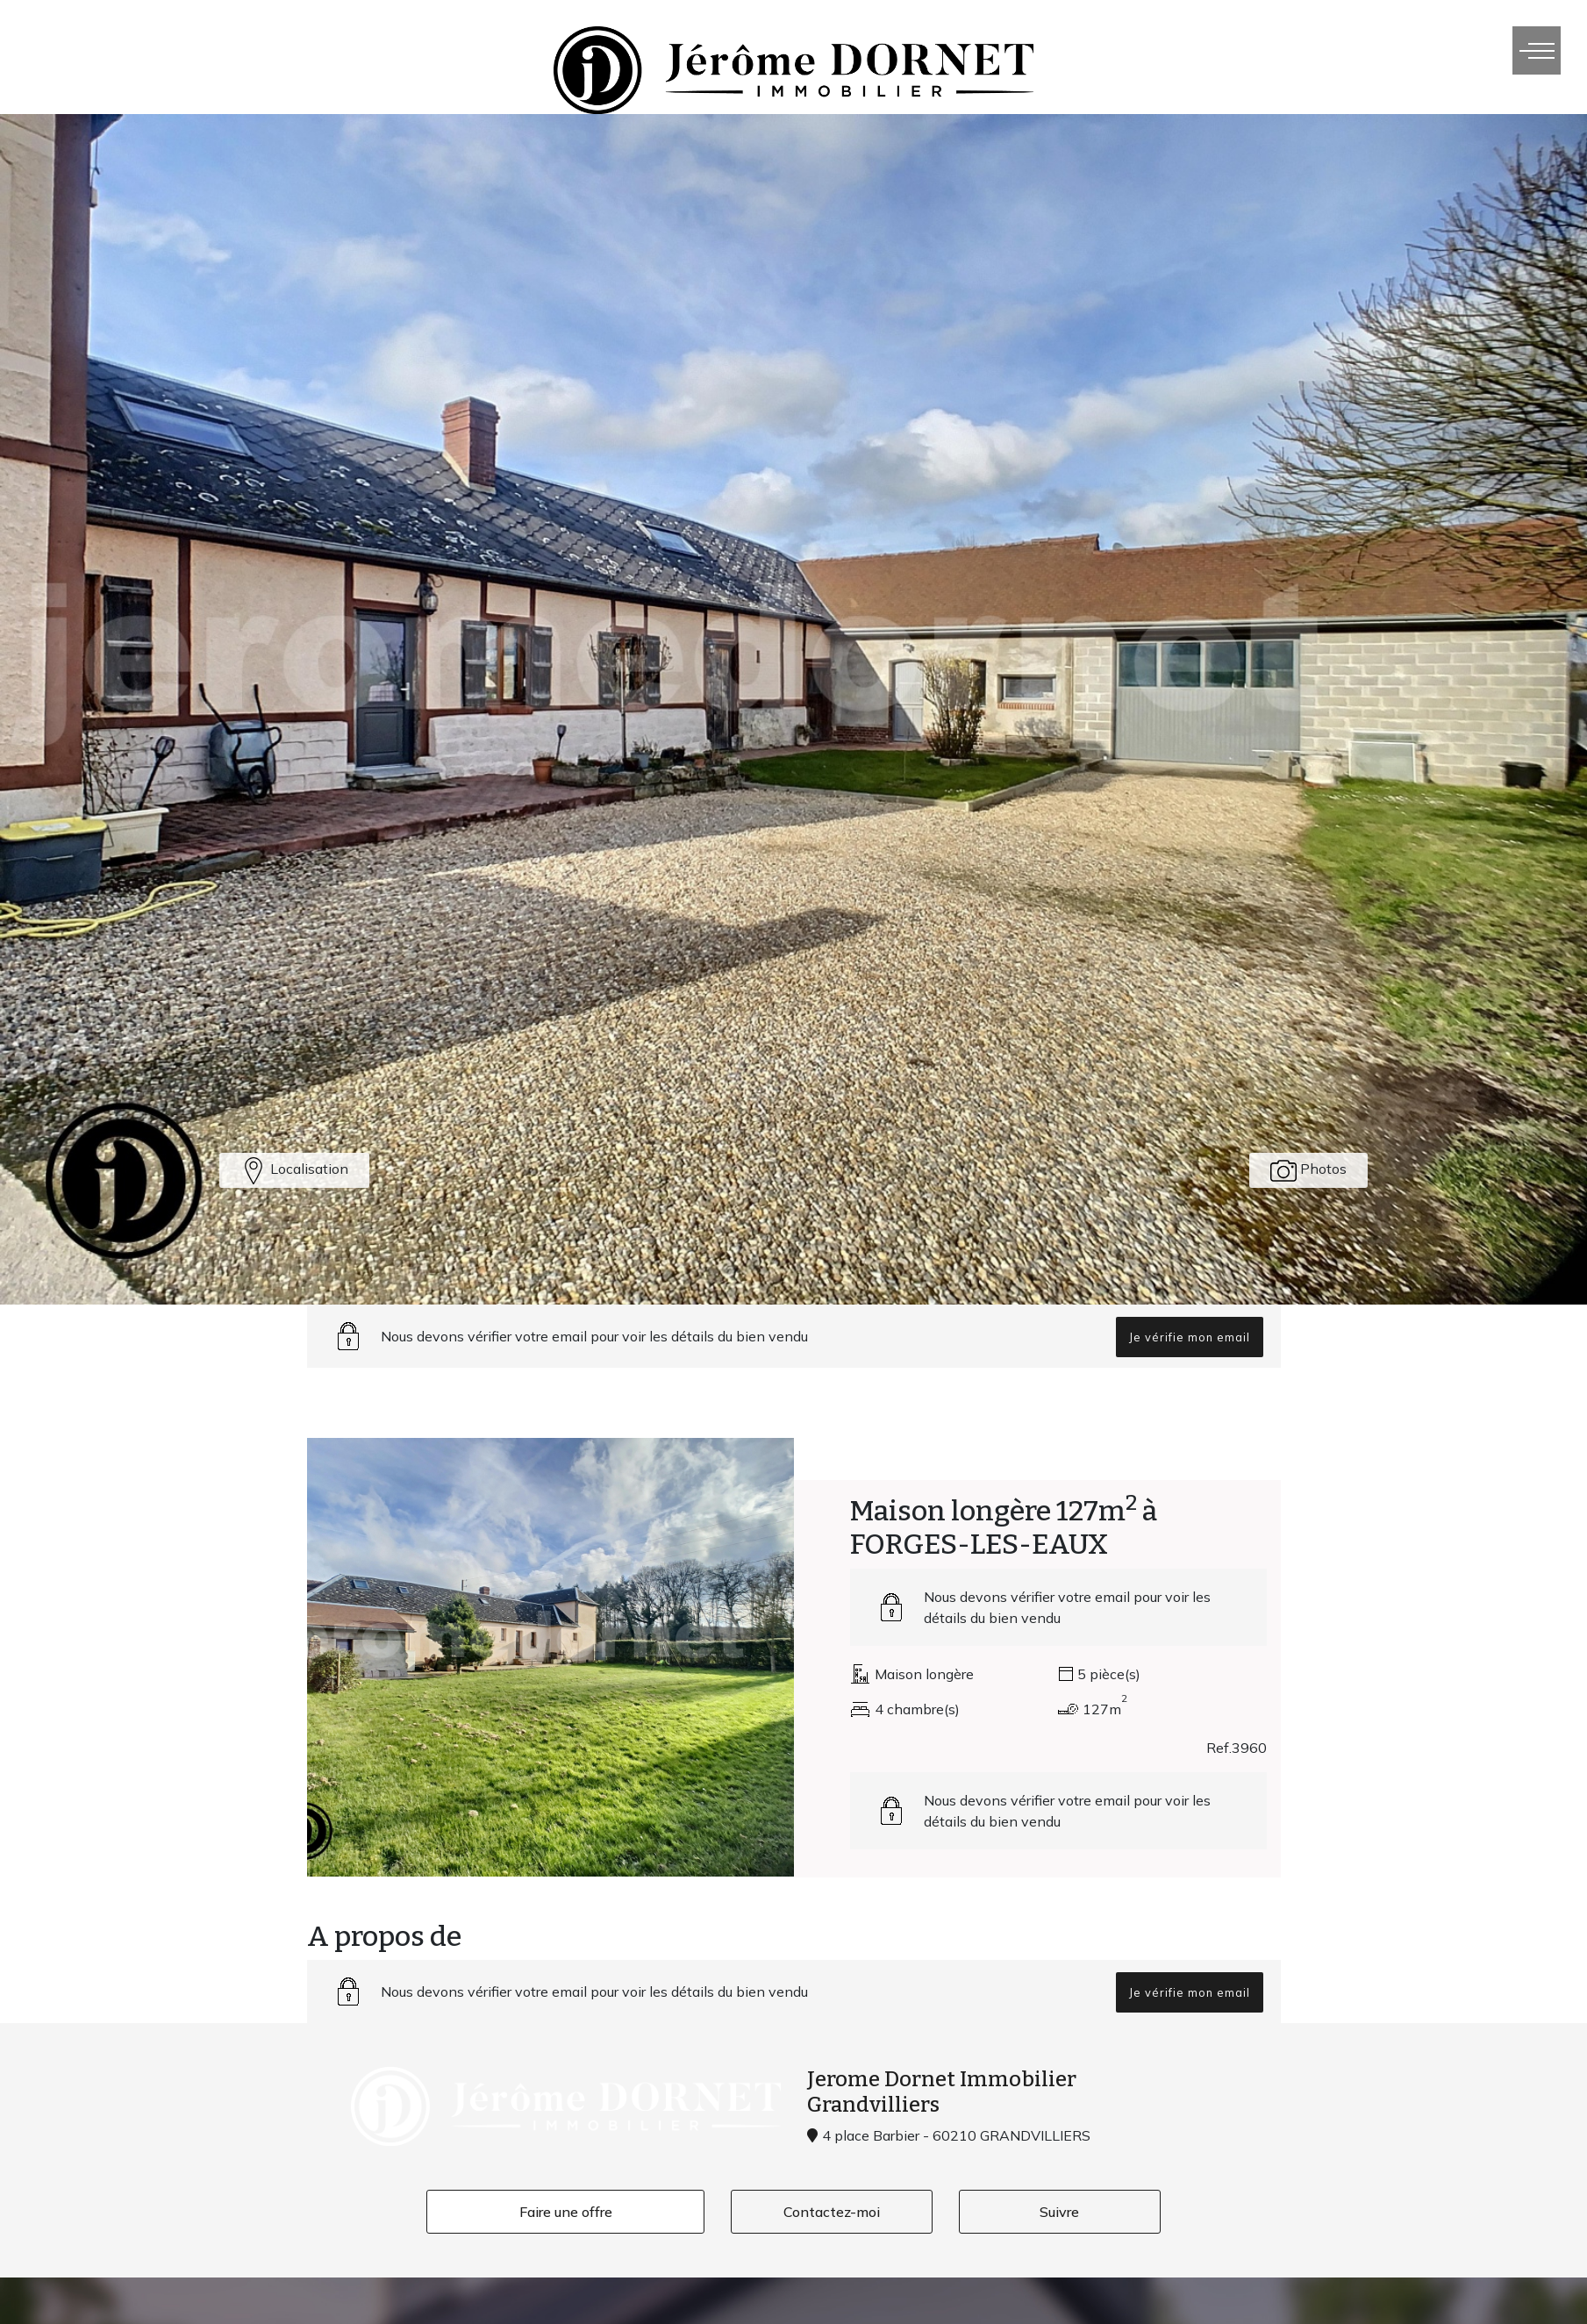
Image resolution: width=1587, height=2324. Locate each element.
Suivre (1059, 2211)
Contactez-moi (831, 2211)
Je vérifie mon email (1189, 1337)
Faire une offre (565, 2211)
